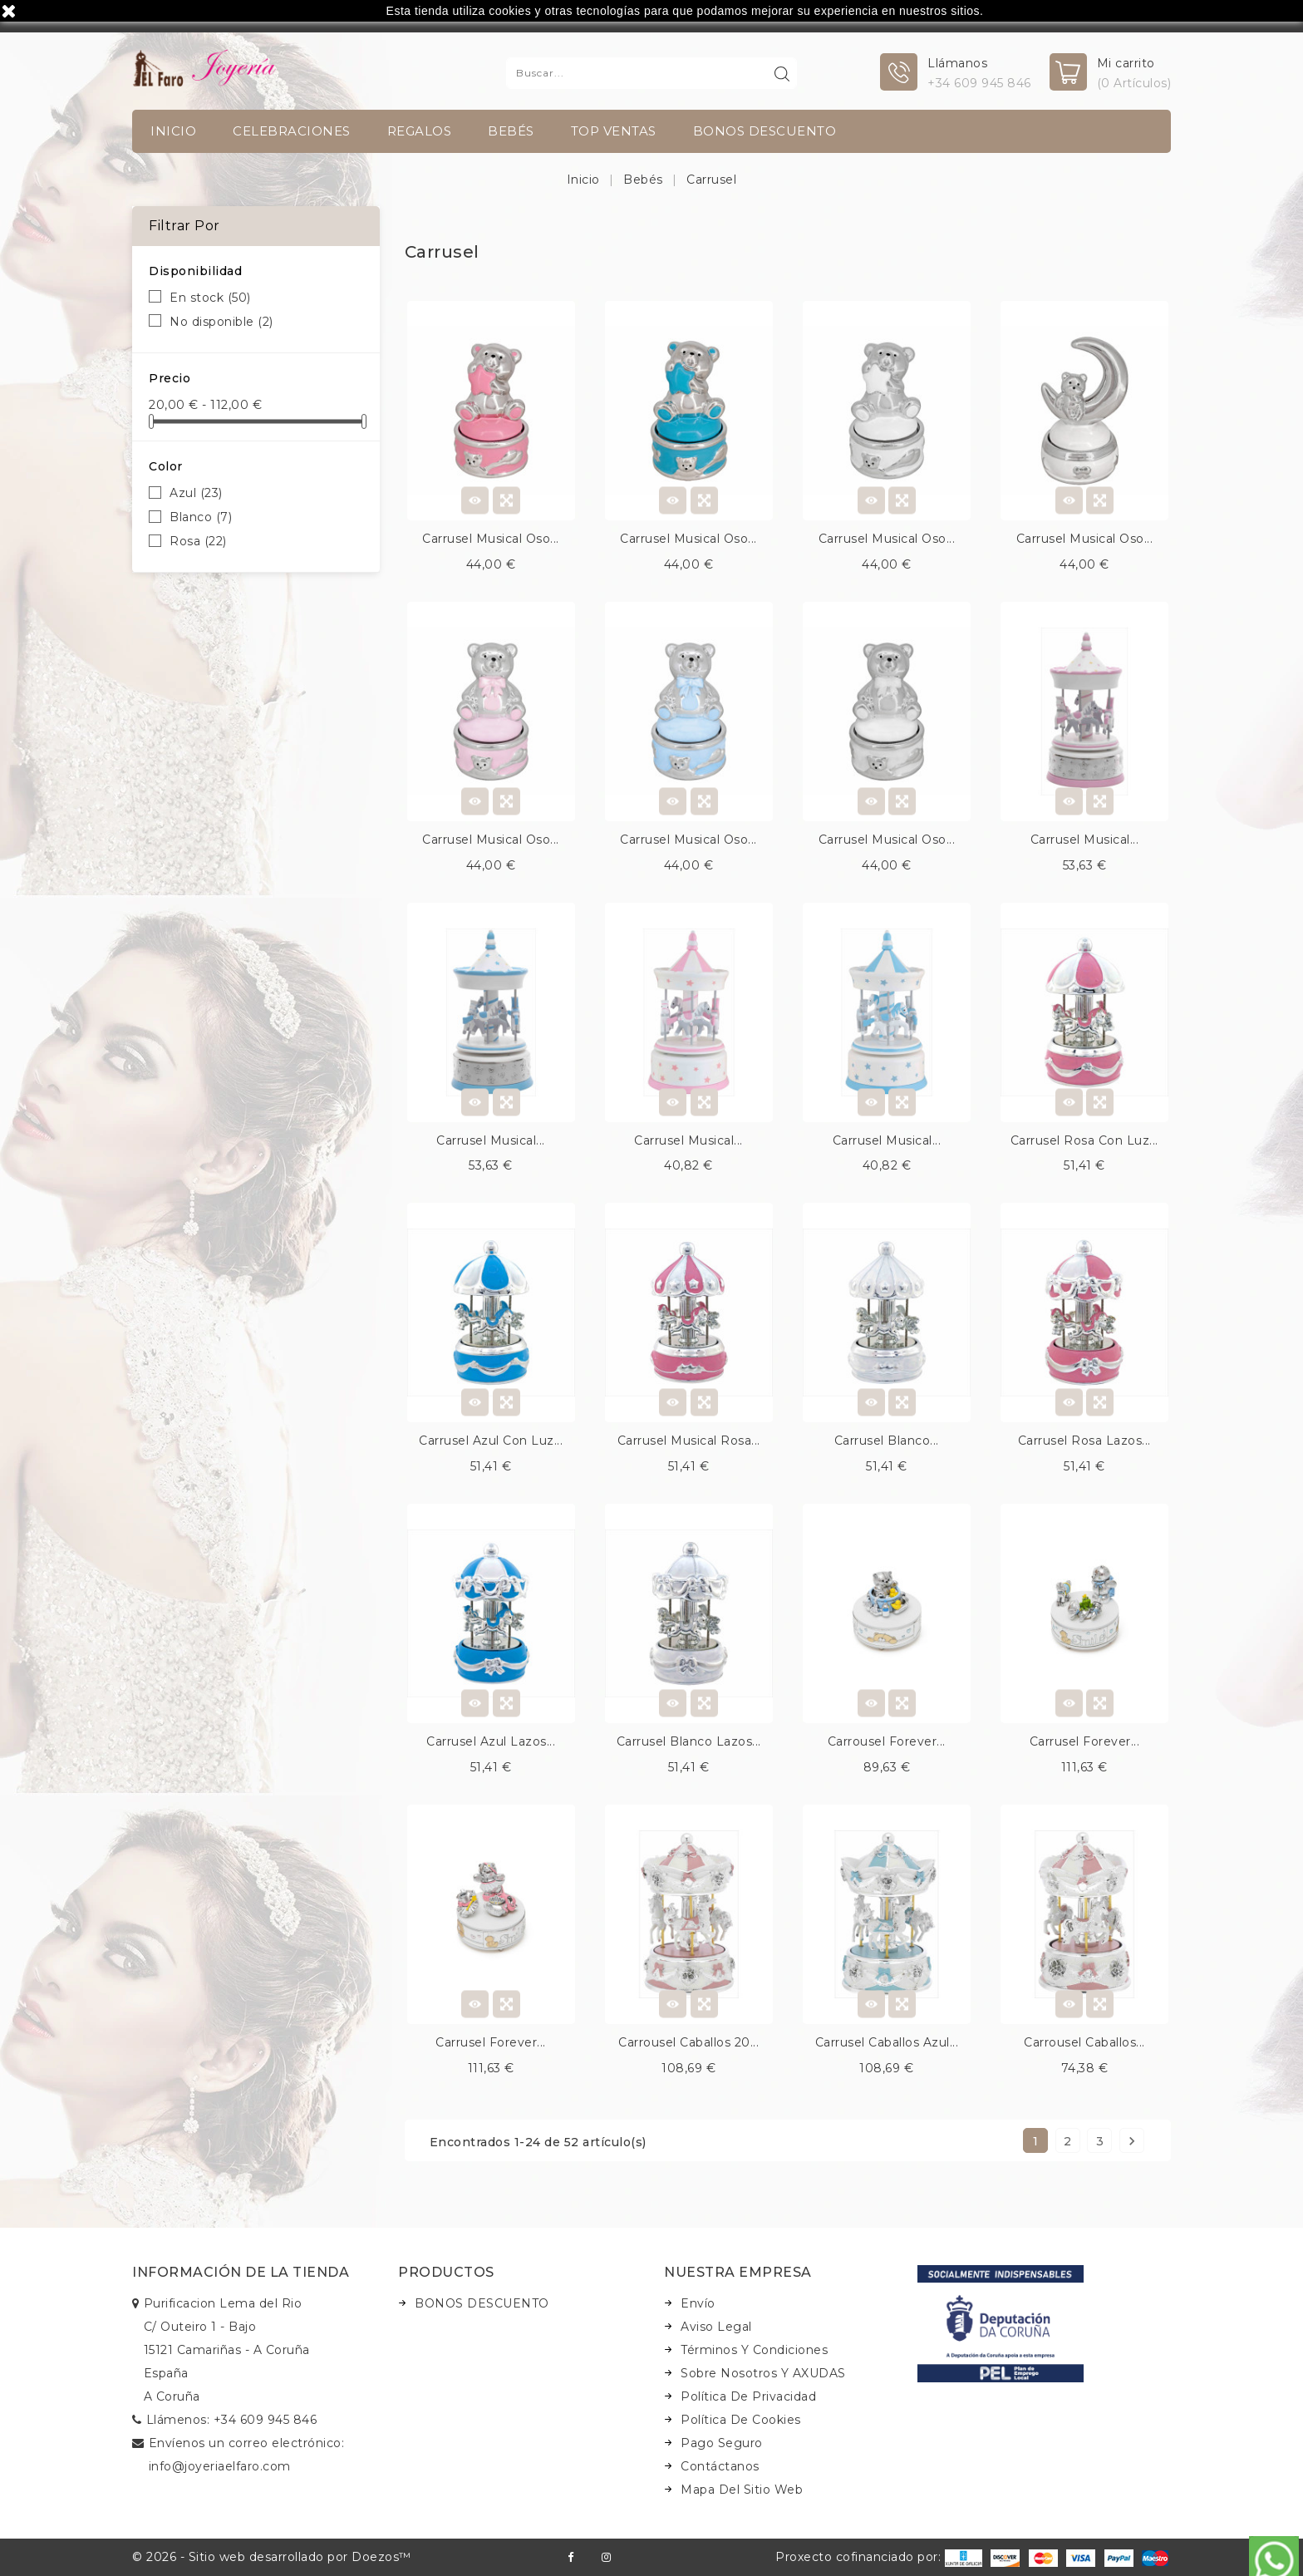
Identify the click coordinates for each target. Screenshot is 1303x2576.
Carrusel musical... (1084, 839)
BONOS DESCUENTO (765, 131)
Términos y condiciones (754, 2349)
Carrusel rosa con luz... (1084, 1140)
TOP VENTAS (613, 131)
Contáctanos (720, 2466)
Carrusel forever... (1085, 1741)
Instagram (606, 2557)
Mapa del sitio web (742, 2489)
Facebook (570, 2557)
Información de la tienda (240, 2272)
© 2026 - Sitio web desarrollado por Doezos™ (271, 2556)
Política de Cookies (741, 2419)
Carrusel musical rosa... (688, 1440)
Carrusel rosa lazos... (1084, 1440)
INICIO (173, 131)
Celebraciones (292, 131)
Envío (698, 2303)
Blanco (201, 517)
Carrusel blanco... (886, 1440)
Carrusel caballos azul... (887, 2042)
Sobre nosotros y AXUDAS (763, 2373)
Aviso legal (716, 2326)
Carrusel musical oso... (490, 538)
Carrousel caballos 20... (688, 2042)
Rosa (198, 541)
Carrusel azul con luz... (491, 1440)
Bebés (511, 131)
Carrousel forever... (887, 1741)
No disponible (221, 321)
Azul (196, 492)
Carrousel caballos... (1084, 2042)
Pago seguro (722, 2443)
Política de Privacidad (748, 2396)
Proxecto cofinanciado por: (878, 2556)
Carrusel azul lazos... (490, 1741)
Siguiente (1131, 2141)
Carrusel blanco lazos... (689, 1741)
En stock (210, 297)
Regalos (419, 131)
